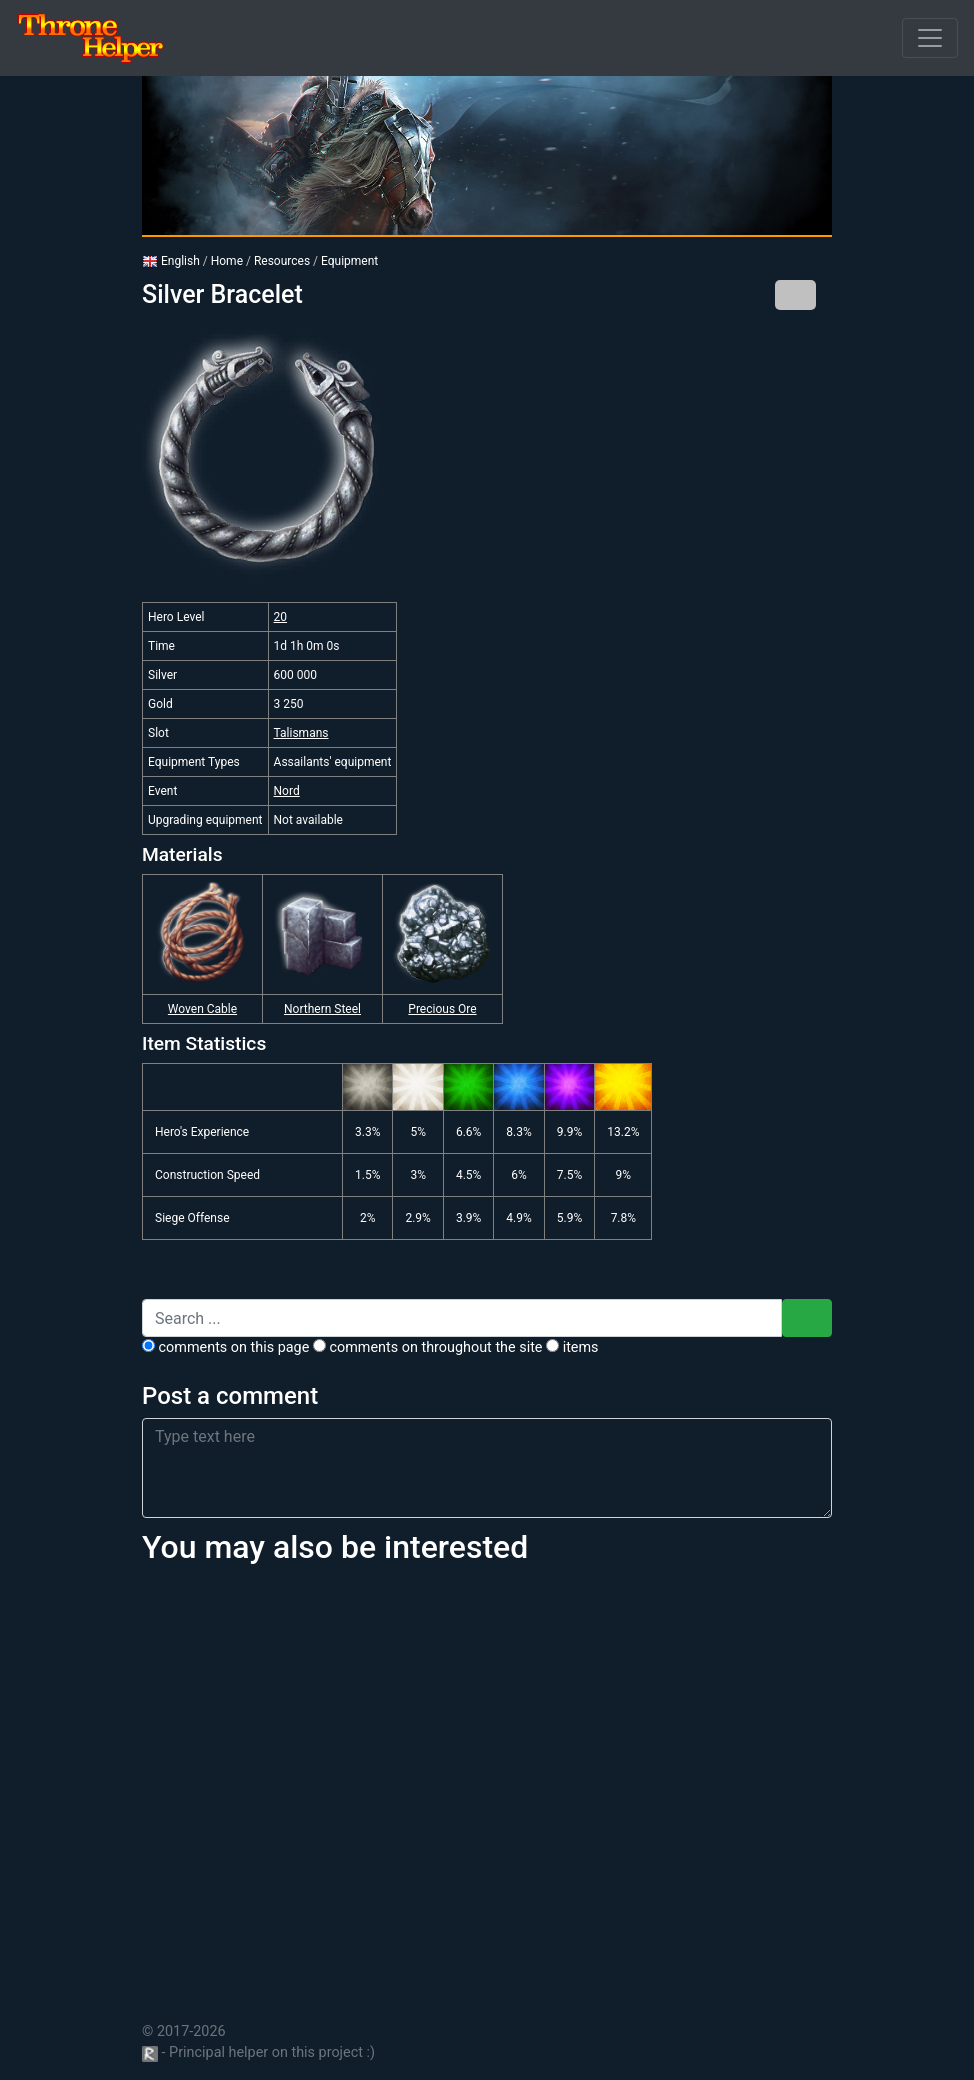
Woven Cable (202, 1009)
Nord (287, 791)
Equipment (349, 261)
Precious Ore (442, 1009)
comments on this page (225, 1347)
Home (227, 261)
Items (572, 1347)
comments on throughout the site (428, 1347)
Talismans (301, 733)
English (171, 261)
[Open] (930, 38)
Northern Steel (322, 1009)
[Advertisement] (487, 1782)
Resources (282, 261)
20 (281, 617)
